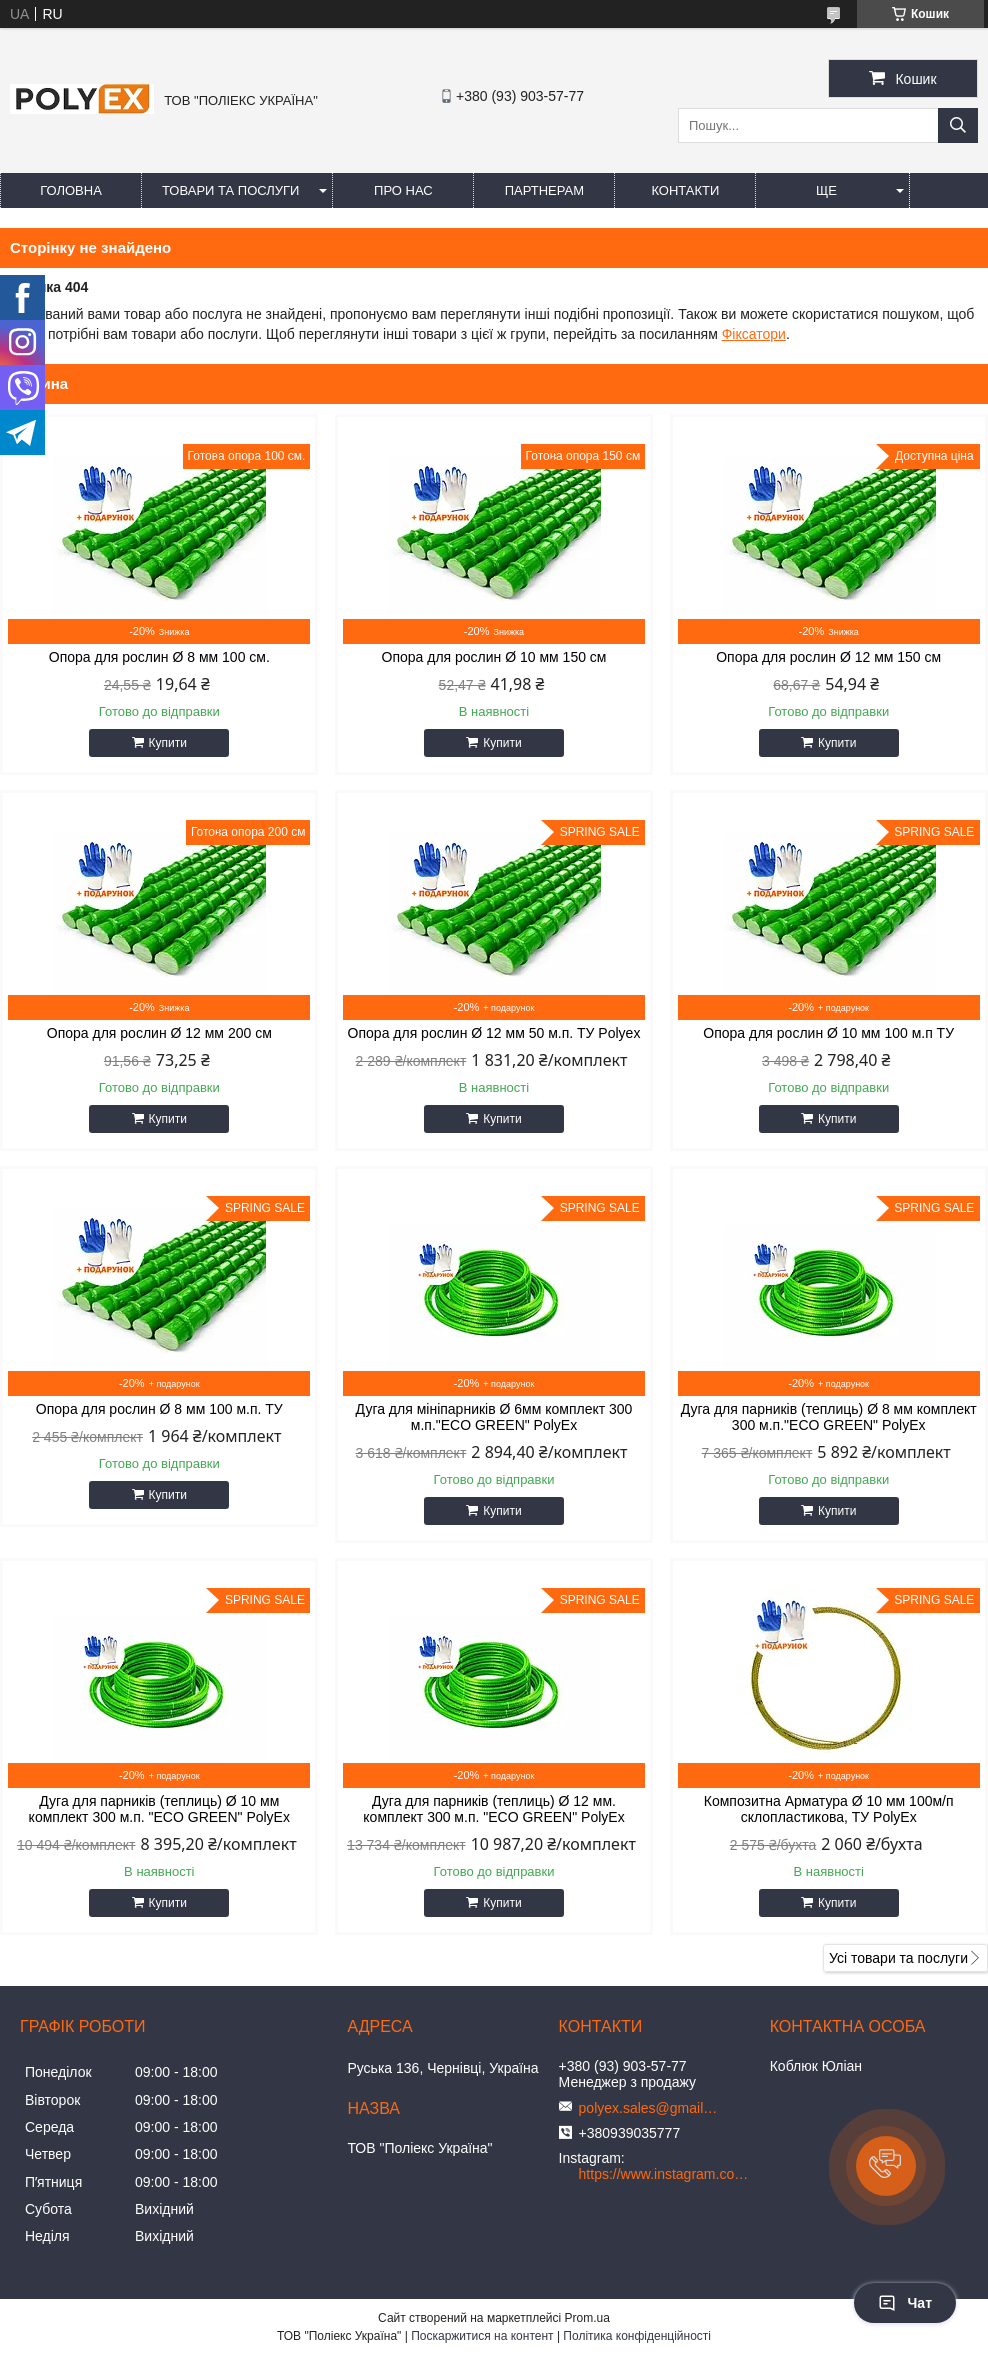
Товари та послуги (230, 190)
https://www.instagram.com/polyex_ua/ (669, 2174)
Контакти (685, 190)
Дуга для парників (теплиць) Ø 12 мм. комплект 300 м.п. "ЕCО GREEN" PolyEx (493, 1809)
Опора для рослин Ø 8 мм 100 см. (159, 657)
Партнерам (544, 190)
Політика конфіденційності (637, 2336)
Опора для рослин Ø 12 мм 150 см (828, 657)
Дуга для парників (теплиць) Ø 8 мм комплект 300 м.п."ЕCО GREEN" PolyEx (829, 1417)
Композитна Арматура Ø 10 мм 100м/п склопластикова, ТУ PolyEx (829, 1809)
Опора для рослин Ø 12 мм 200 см (159, 1033)
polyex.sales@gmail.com (649, 2108)
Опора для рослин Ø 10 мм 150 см (494, 657)
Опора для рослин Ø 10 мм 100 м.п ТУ (828, 1033)
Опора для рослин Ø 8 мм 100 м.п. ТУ (159, 1409)
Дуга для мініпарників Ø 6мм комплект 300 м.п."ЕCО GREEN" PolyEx (494, 1417)
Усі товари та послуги (898, 1958)
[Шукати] (958, 125)
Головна (71, 190)
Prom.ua (587, 2318)
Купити (168, 743)
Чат (905, 2303)
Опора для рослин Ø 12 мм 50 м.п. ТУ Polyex (494, 1033)
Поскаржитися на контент (482, 2336)
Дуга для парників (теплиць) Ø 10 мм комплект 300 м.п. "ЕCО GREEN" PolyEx (159, 1809)
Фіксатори (754, 334)
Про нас (403, 190)
